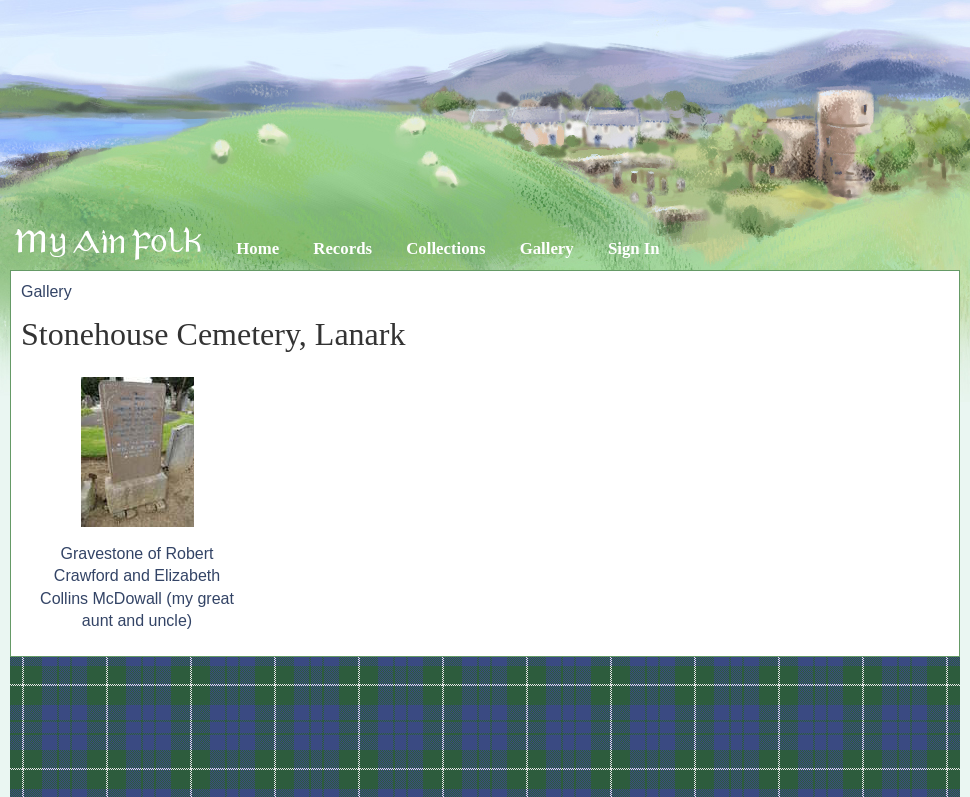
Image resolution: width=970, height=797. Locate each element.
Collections (445, 248)
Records (342, 248)
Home (257, 248)
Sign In (634, 248)
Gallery (547, 248)
